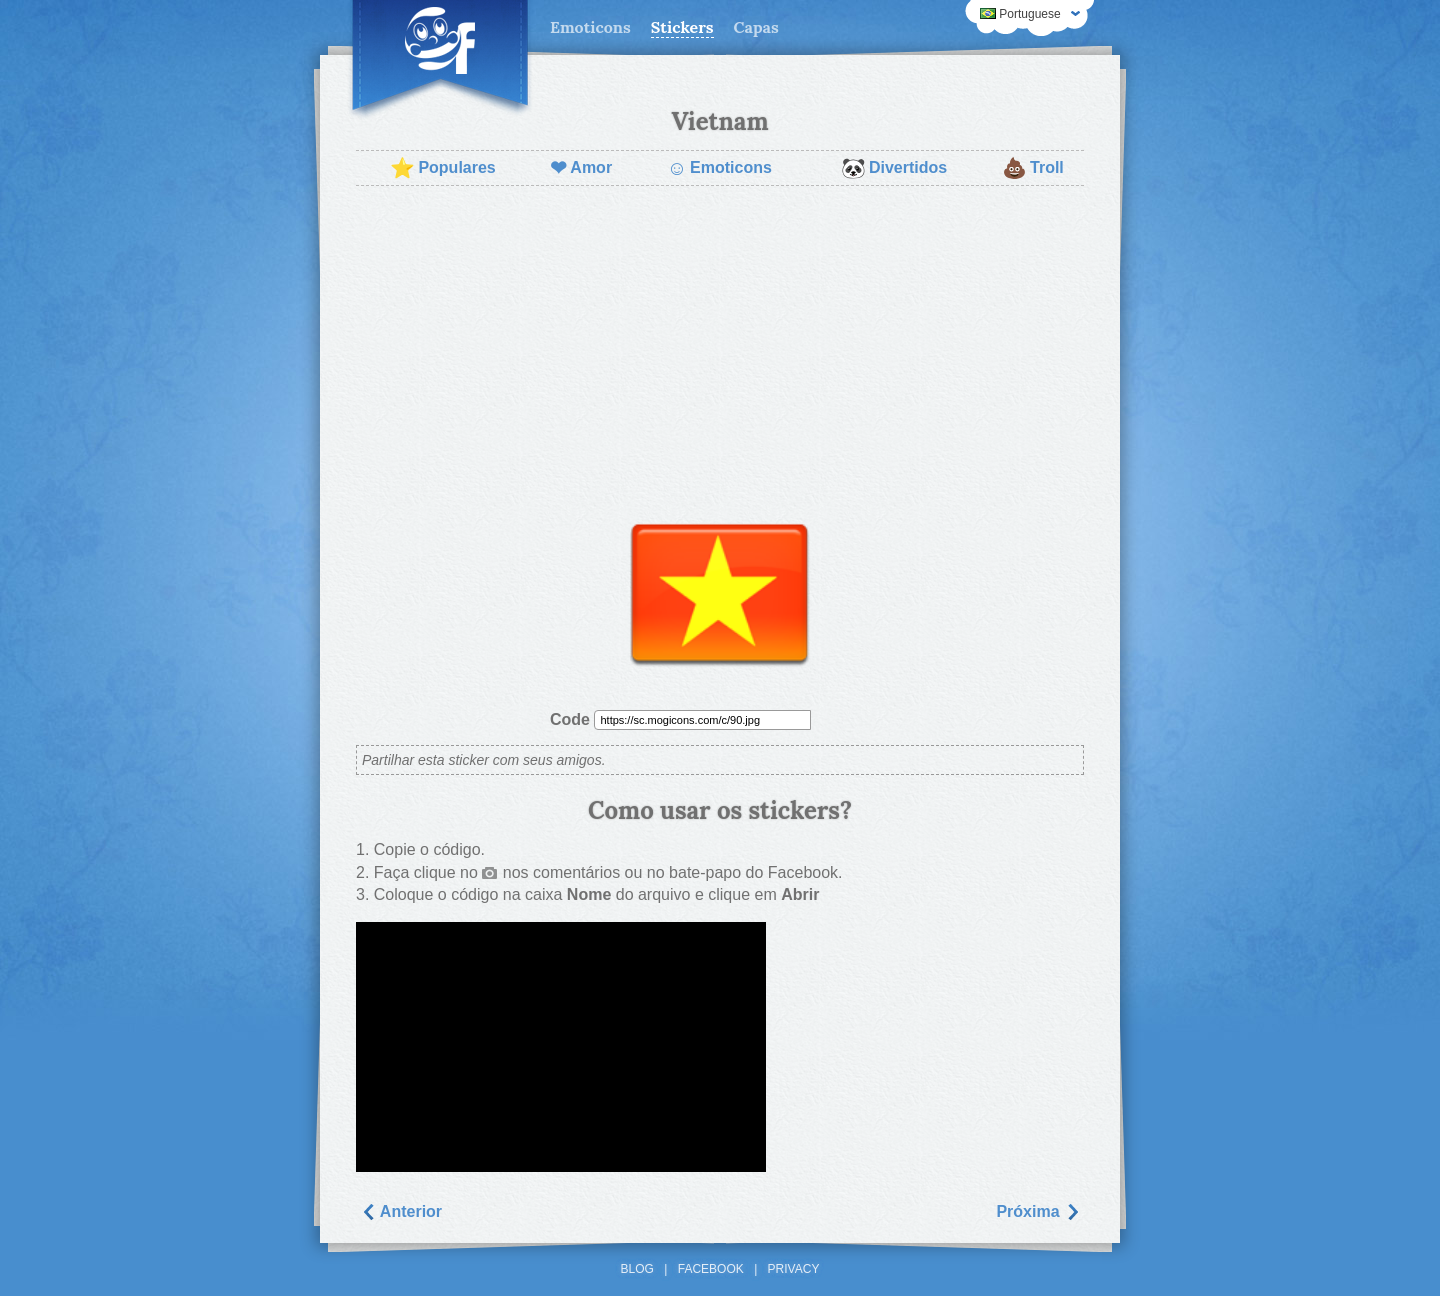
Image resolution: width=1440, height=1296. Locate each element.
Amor (581, 168)
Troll (1033, 168)
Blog (637, 1269)
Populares (442, 168)
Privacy (794, 1269)
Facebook (711, 1269)
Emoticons (590, 27)
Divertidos (894, 168)
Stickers (682, 27)
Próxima (1038, 1211)
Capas (756, 27)
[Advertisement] (720, 346)
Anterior (401, 1211)
